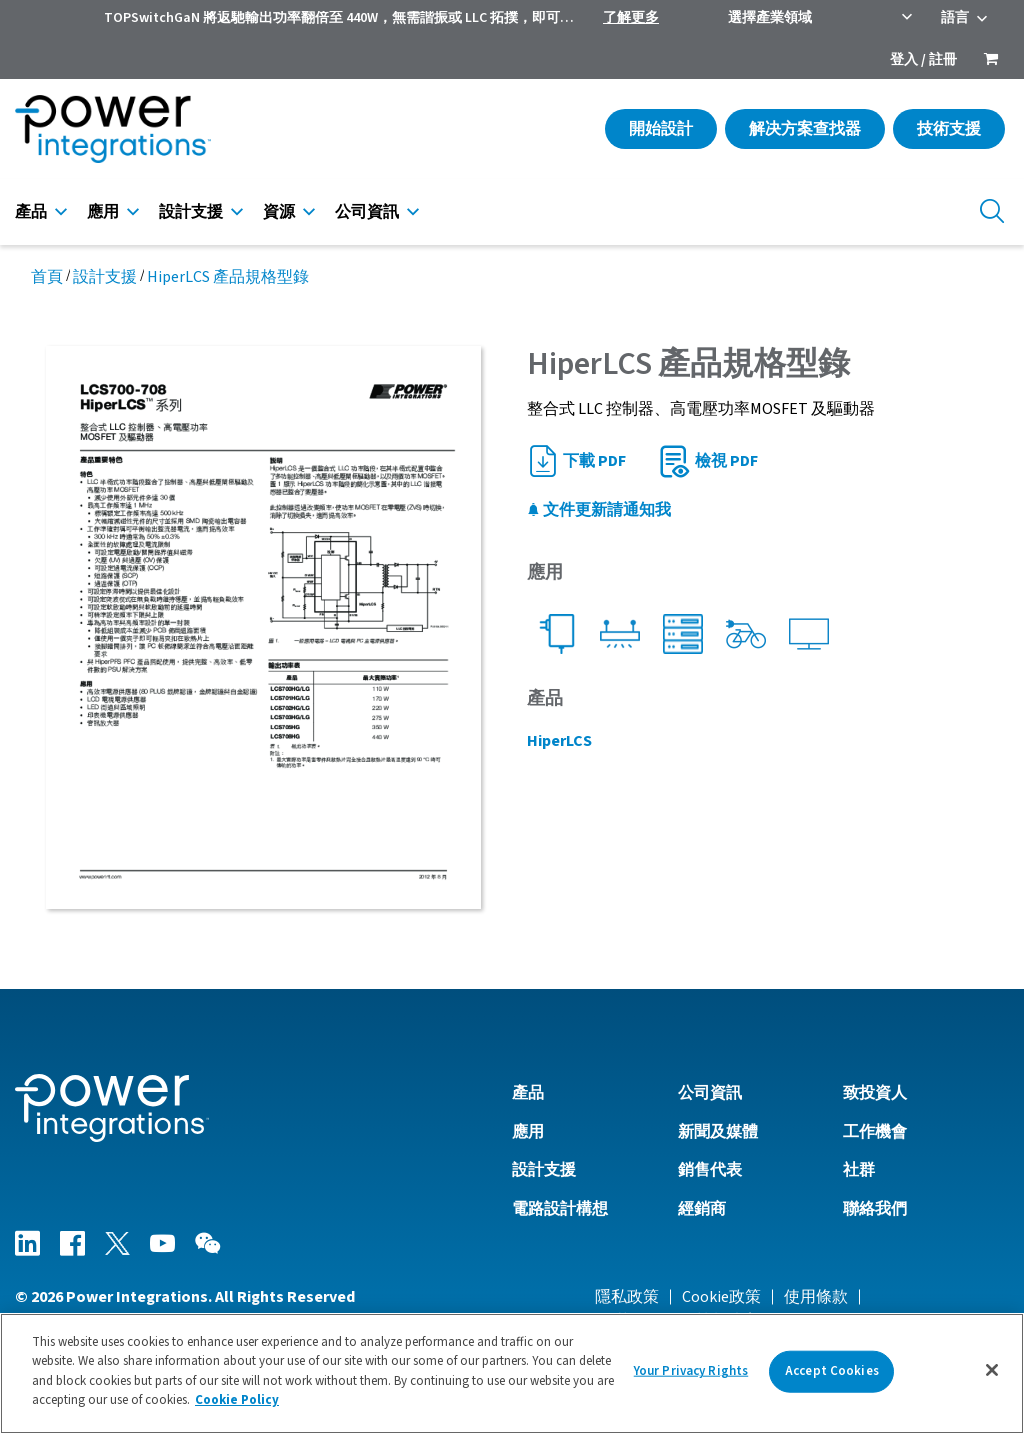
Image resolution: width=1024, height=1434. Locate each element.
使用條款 (816, 1297)
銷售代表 (710, 1170)
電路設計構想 (560, 1209)
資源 (279, 212)
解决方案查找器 (805, 129)
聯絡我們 (875, 1209)
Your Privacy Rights (691, 1371)
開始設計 (661, 129)
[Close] (992, 1370)
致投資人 (875, 1093)
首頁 (47, 277)
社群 (859, 1170)
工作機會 (875, 1132)
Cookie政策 (721, 1297)
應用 (103, 212)
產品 (31, 212)
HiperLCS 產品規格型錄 (228, 277)
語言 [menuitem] (955, 18)
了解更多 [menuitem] (631, 18)
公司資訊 (367, 212)
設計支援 (191, 212)
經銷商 (702, 1209)
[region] (512, 1373)
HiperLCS (559, 741)
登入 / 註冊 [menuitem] (923, 60)
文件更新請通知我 (599, 510)
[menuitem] (991, 61)
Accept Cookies (832, 1371)
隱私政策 (627, 1297)
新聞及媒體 (718, 1132)
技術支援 (949, 129)
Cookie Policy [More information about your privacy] (237, 1400)
